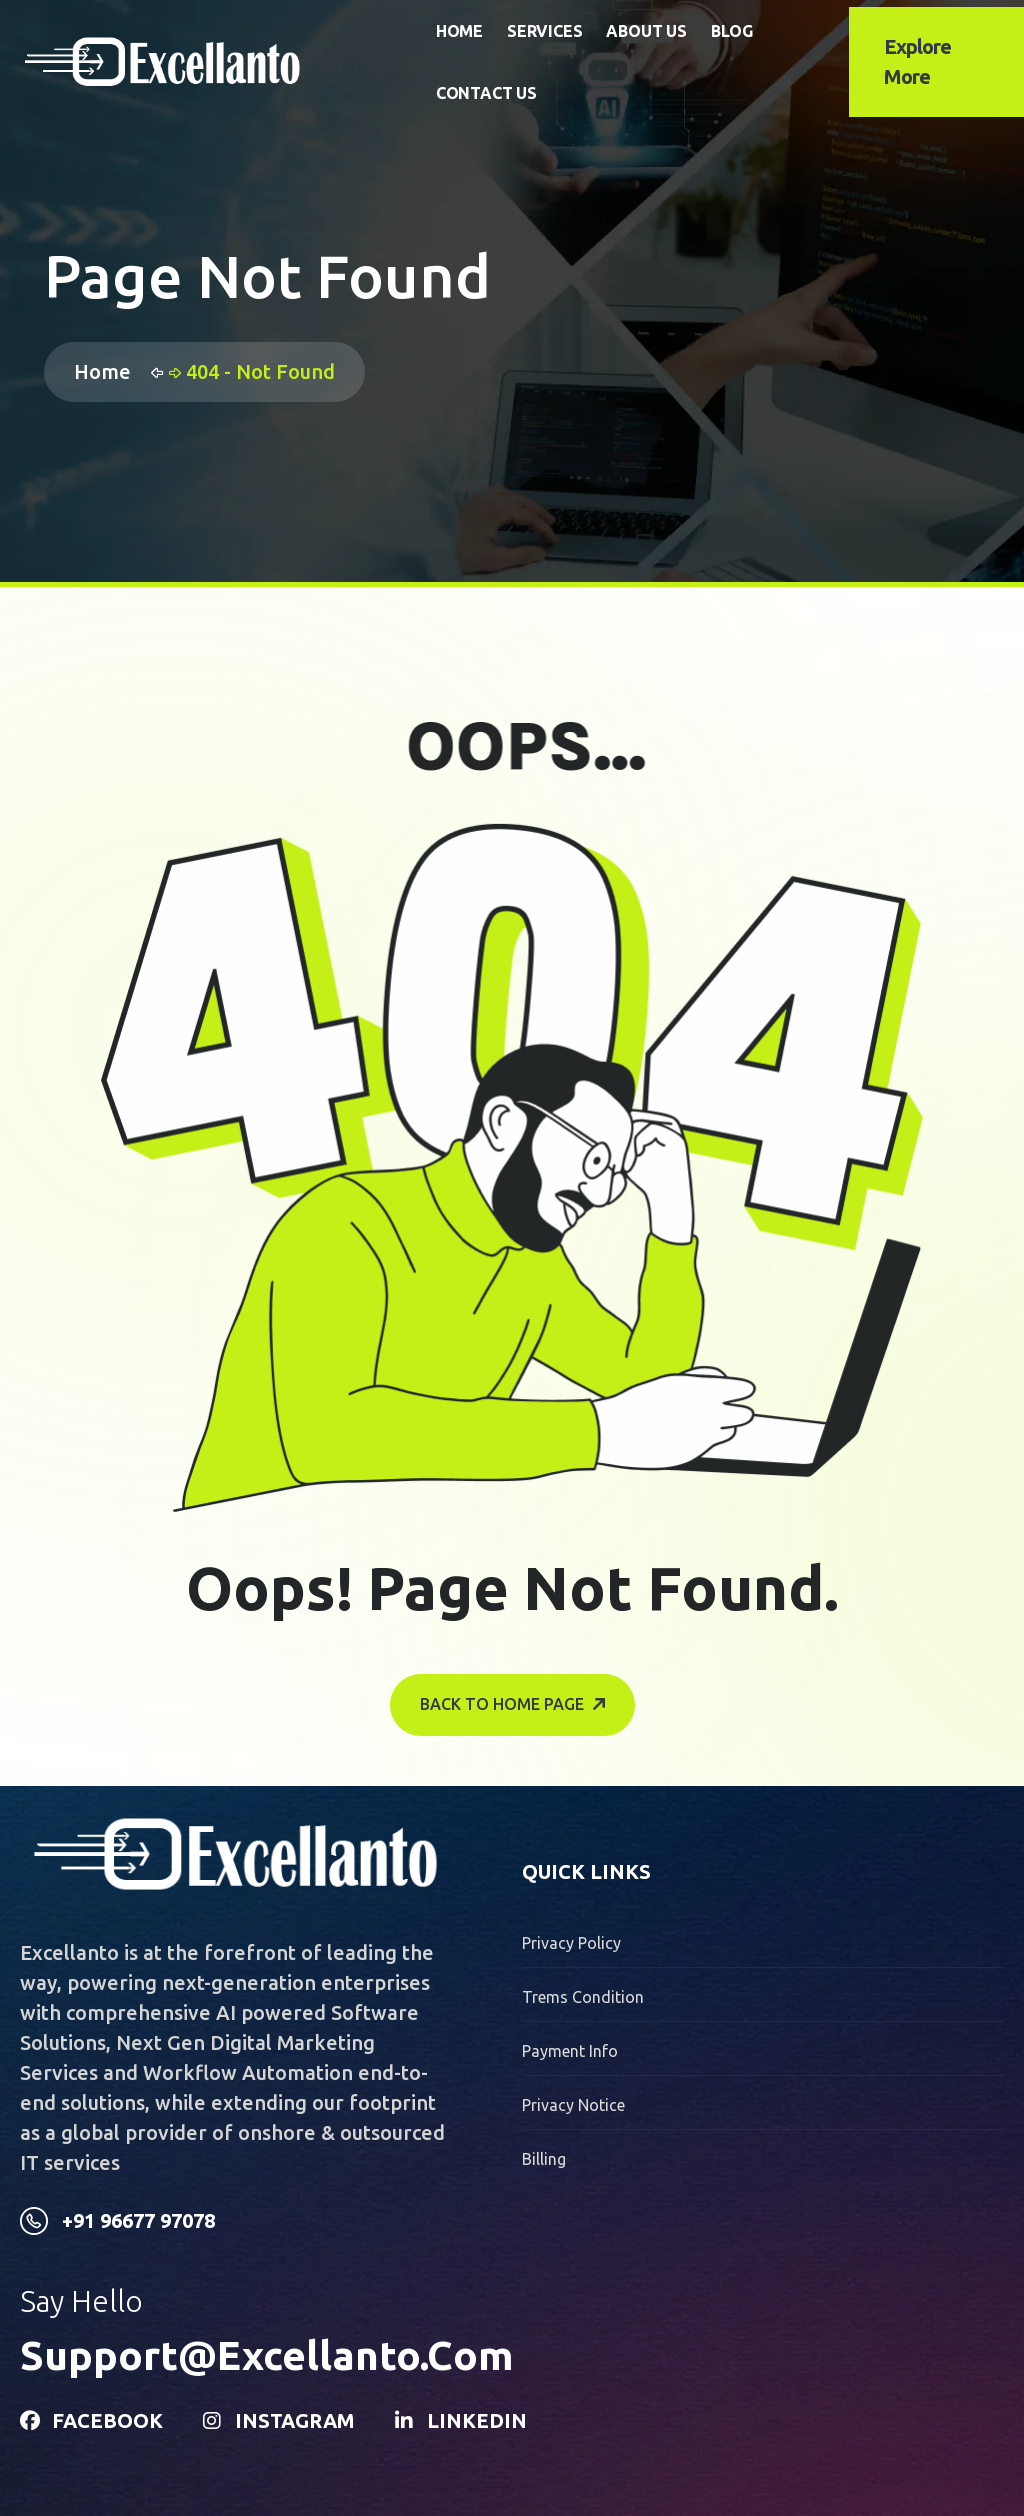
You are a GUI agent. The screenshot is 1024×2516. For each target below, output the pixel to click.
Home (459, 31)
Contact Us (486, 93)
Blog (732, 31)
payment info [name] (570, 2051)
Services (544, 31)
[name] (225, 62)
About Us (646, 31)
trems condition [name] (583, 1997)
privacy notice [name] (573, 2105)
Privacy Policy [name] (571, 1943)
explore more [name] (917, 61)
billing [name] (544, 2159)
